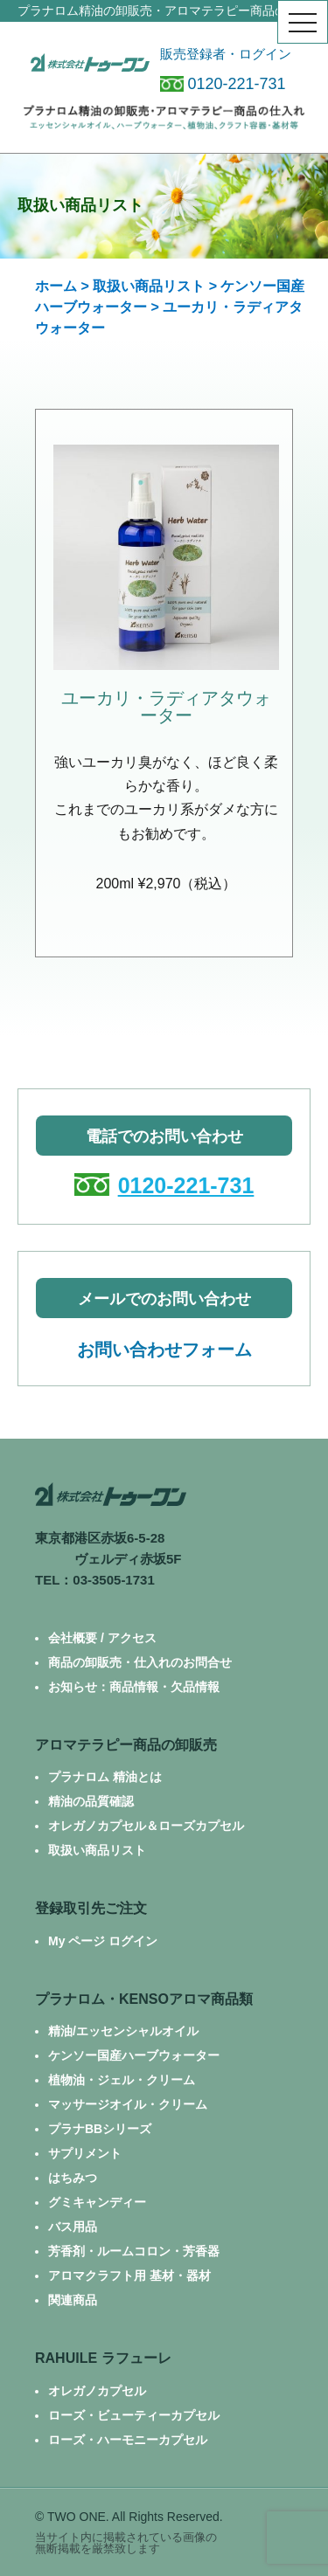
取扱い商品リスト (149, 286)
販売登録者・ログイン (225, 53)
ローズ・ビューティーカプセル (134, 2415)
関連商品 (72, 2300)
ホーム (56, 286)
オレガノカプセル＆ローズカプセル (146, 1826)
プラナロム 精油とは (105, 1777)
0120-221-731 (223, 84)
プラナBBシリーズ (99, 2129)
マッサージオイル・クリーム (127, 2104)
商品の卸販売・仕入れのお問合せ (140, 1662)
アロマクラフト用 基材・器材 (129, 2275)
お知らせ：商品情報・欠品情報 (134, 1687)
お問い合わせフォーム (164, 1349)
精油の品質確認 (91, 1801)
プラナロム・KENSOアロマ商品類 (144, 1999)
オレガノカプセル (97, 2391)
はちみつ (72, 2178)
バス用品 (72, 2227)
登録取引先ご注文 (91, 1908)
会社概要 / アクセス (102, 1638)
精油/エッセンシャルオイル (123, 2031)
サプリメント (85, 2153)
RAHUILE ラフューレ (103, 2358)
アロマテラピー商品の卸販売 (126, 1744)
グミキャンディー (97, 2202)
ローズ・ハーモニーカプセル (127, 2440)
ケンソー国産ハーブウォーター (134, 2055)
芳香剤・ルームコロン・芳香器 (134, 2251)
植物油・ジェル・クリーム (121, 2080)
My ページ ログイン (102, 1941)
